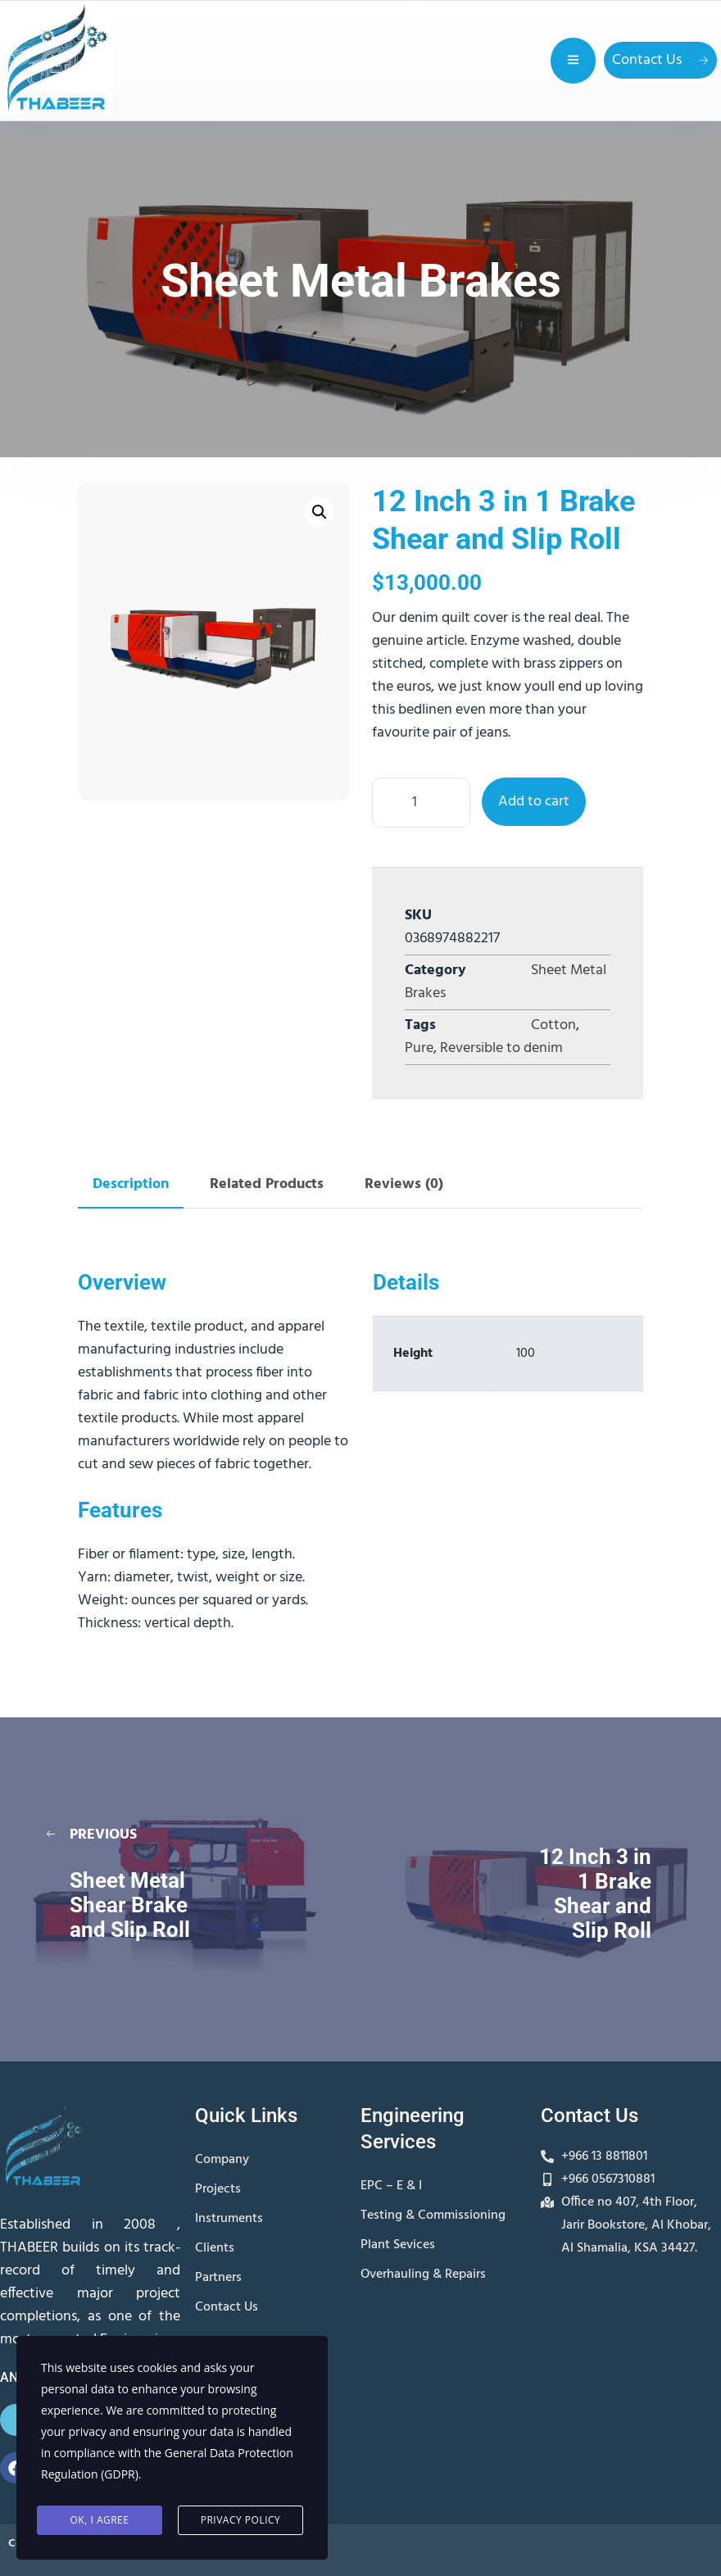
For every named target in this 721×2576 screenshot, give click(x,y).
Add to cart (533, 802)
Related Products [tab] (267, 1184)
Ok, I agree (99, 2520)
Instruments (229, 2218)
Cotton (553, 1025)
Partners (218, 2277)
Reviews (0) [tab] (404, 1184)
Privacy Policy (241, 2520)
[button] (319, 512)
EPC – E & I (391, 2186)
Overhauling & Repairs (423, 2274)
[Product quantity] (421, 803)
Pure (419, 1048)
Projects (218, 2189)
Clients (214, 2248)
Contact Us (660, 60)
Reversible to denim (501, 1048)
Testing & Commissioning (433, 2215)
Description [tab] (131, 1184)
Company (222, 2159)
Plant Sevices (397, 2245)
